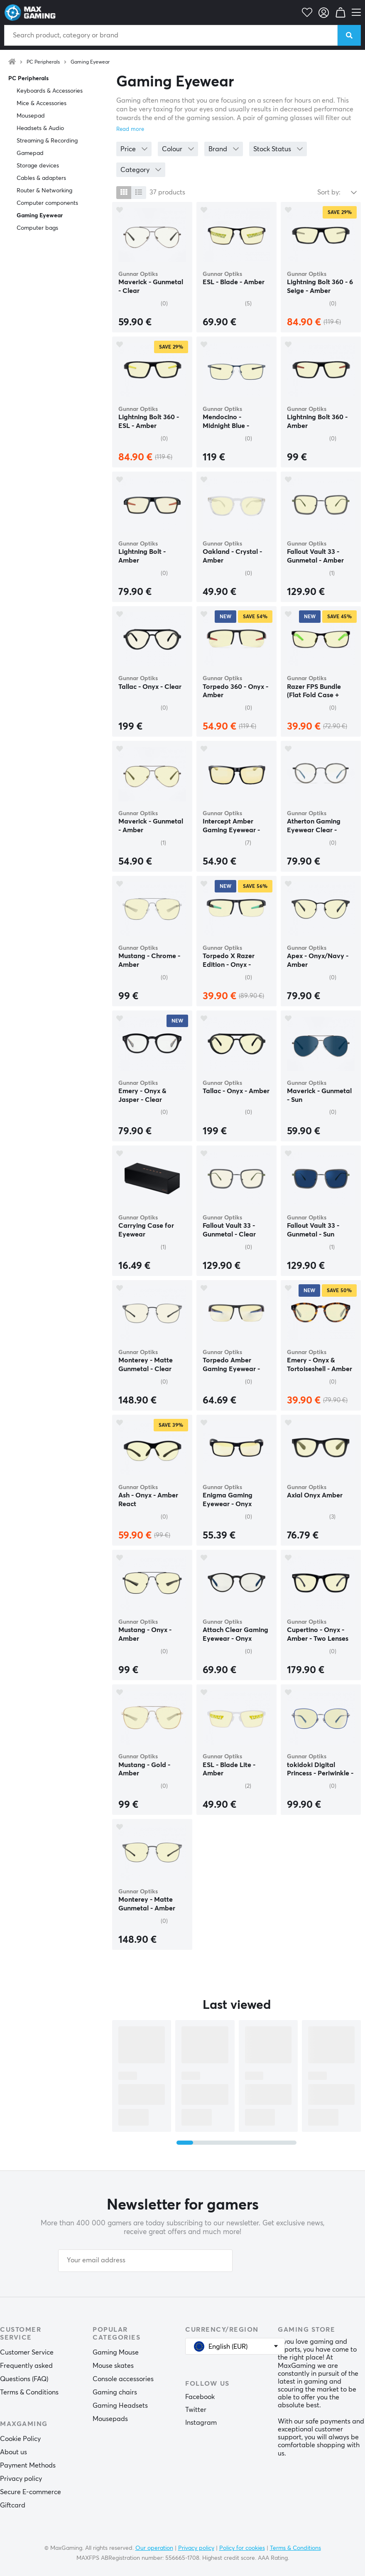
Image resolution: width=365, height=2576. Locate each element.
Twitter (195, 2409)
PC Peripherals (43, 62)
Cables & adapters (41, 178)
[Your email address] (145, 2260)
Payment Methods (28, 2465)
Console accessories (123, 2379)
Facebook (200, 2397)
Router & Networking (44, 191)
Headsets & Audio (40, 128)
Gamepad (30, 153)
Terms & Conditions (29, 2392)
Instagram (201, 2422)
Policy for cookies (242, 2548)
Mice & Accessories (41, 103)
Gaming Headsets (120, 2405)
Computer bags (37, 228)
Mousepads (110, 2419)
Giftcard (12, 2505)
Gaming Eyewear (90, 62)
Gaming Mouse (116, 2352)
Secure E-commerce (30, 2492)
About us (13, 2452)
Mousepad (31, 116)
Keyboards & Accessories (50, 91)
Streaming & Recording (47, 141)
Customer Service (27, 2352)
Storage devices (38, 166)
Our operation (154, 2548)
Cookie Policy (20, 2439)
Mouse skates (113, 2365)
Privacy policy (21, 2478)
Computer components (47, 203)
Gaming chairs (115, 2392)
